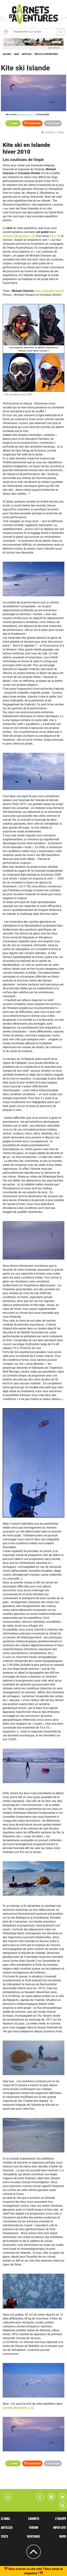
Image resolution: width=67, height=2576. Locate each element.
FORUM (33, 2527)
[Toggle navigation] (6, 31)
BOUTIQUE (33, 2536)
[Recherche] (34, 31)
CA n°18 (55, 236)
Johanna (13, 115)
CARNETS (33, 2519)
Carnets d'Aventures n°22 (18, 2407)
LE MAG (5, 2519)
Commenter (32, 123)
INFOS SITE (59, 2527)
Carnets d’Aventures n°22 (19, 236)
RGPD (62, 2536)
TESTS (4, 2536)
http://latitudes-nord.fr (49, 291)
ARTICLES (7, 2527)
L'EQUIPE (60, 2519)
